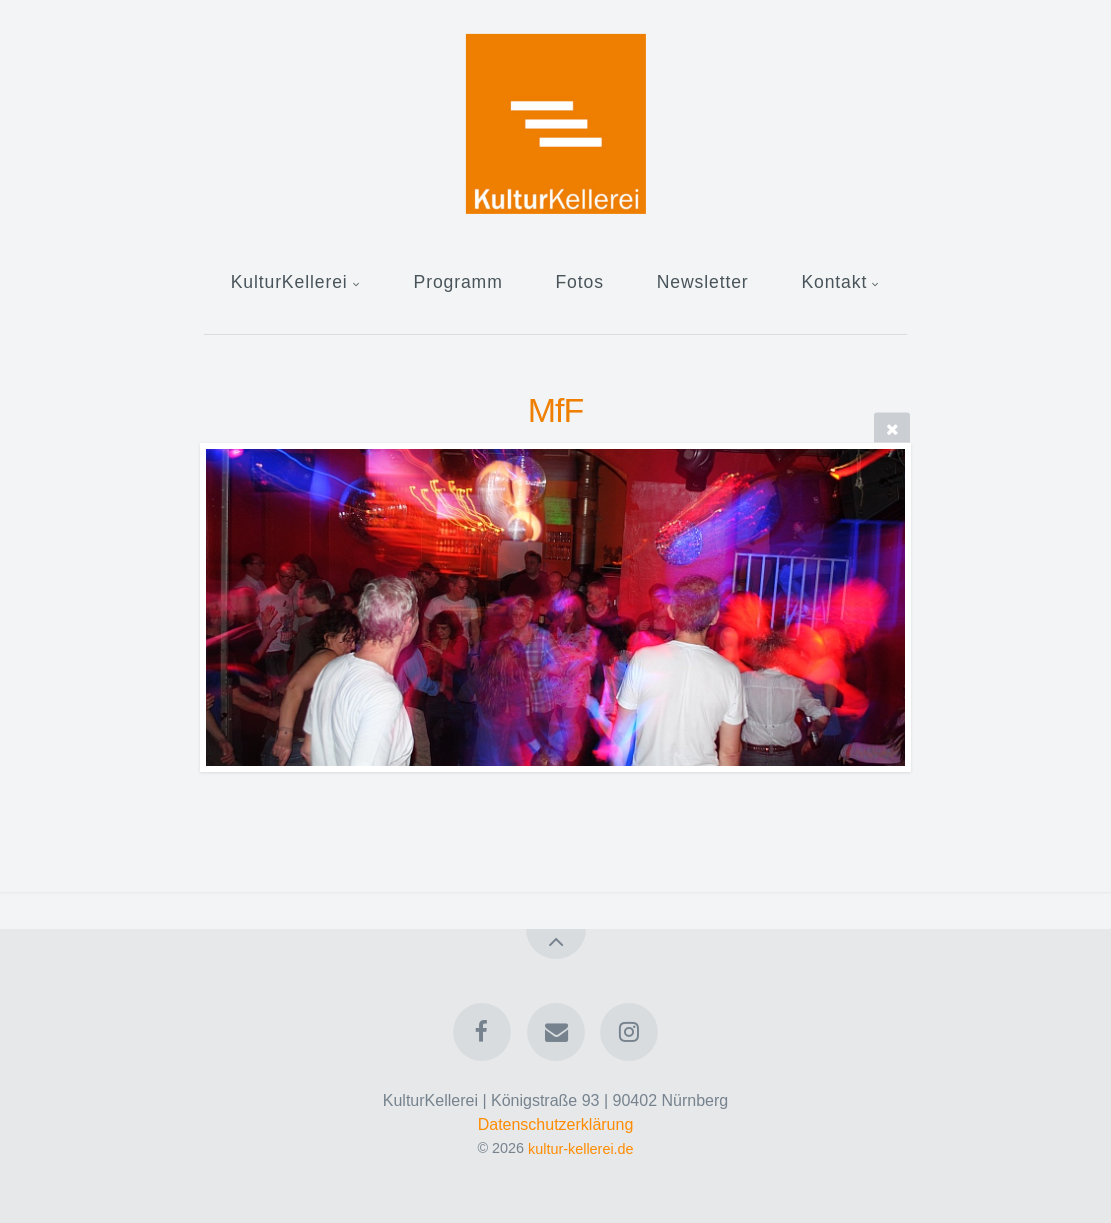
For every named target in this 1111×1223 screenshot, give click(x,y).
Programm (458, 282)
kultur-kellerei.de (581, 1148)
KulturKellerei (289, 282)
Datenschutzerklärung (556, 1124)
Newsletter (703, 282)
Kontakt (834, 282)
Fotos (579, 282)
